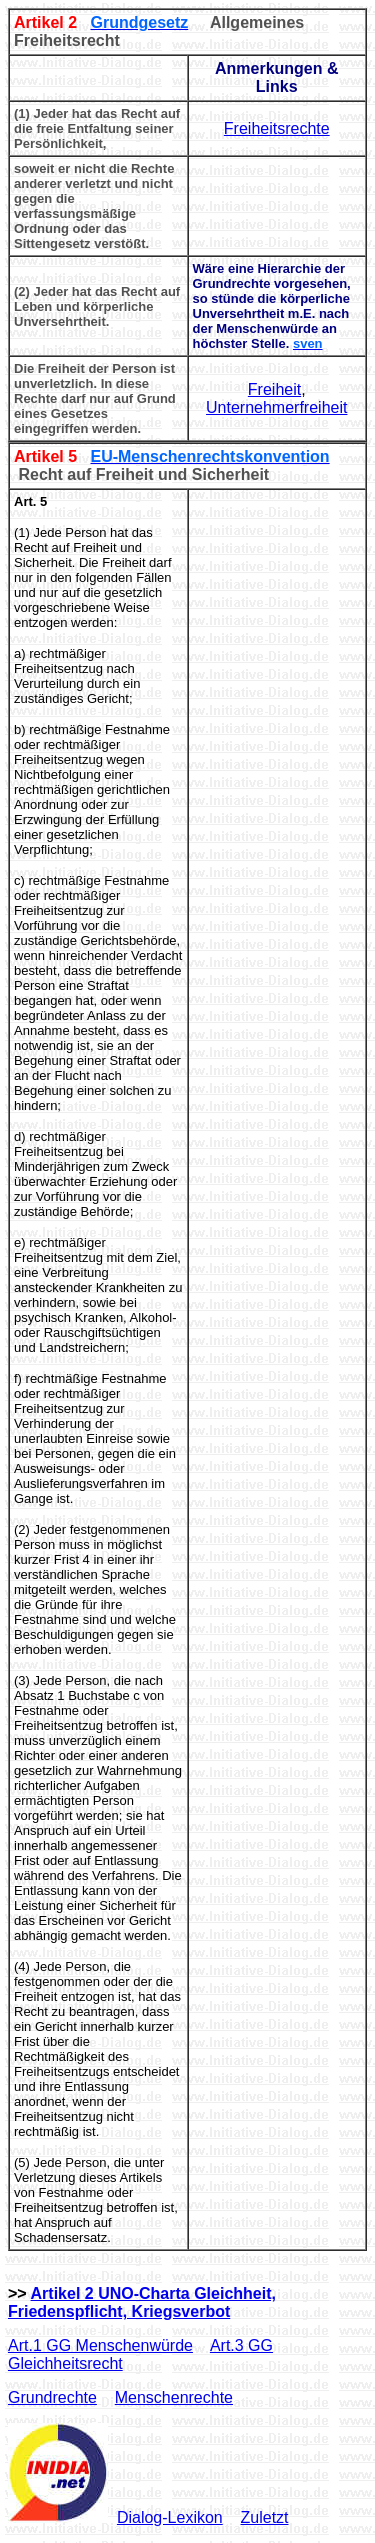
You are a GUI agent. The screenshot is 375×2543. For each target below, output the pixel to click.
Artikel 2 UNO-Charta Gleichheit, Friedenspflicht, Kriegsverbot (142, 2302)
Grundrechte (52, 2397)
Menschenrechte (174, 2397)
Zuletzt (265, 2517)
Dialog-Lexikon (170, 2517)
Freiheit (274, 389)
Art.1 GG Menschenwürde (100, 2345)
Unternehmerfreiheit (276, 407)
